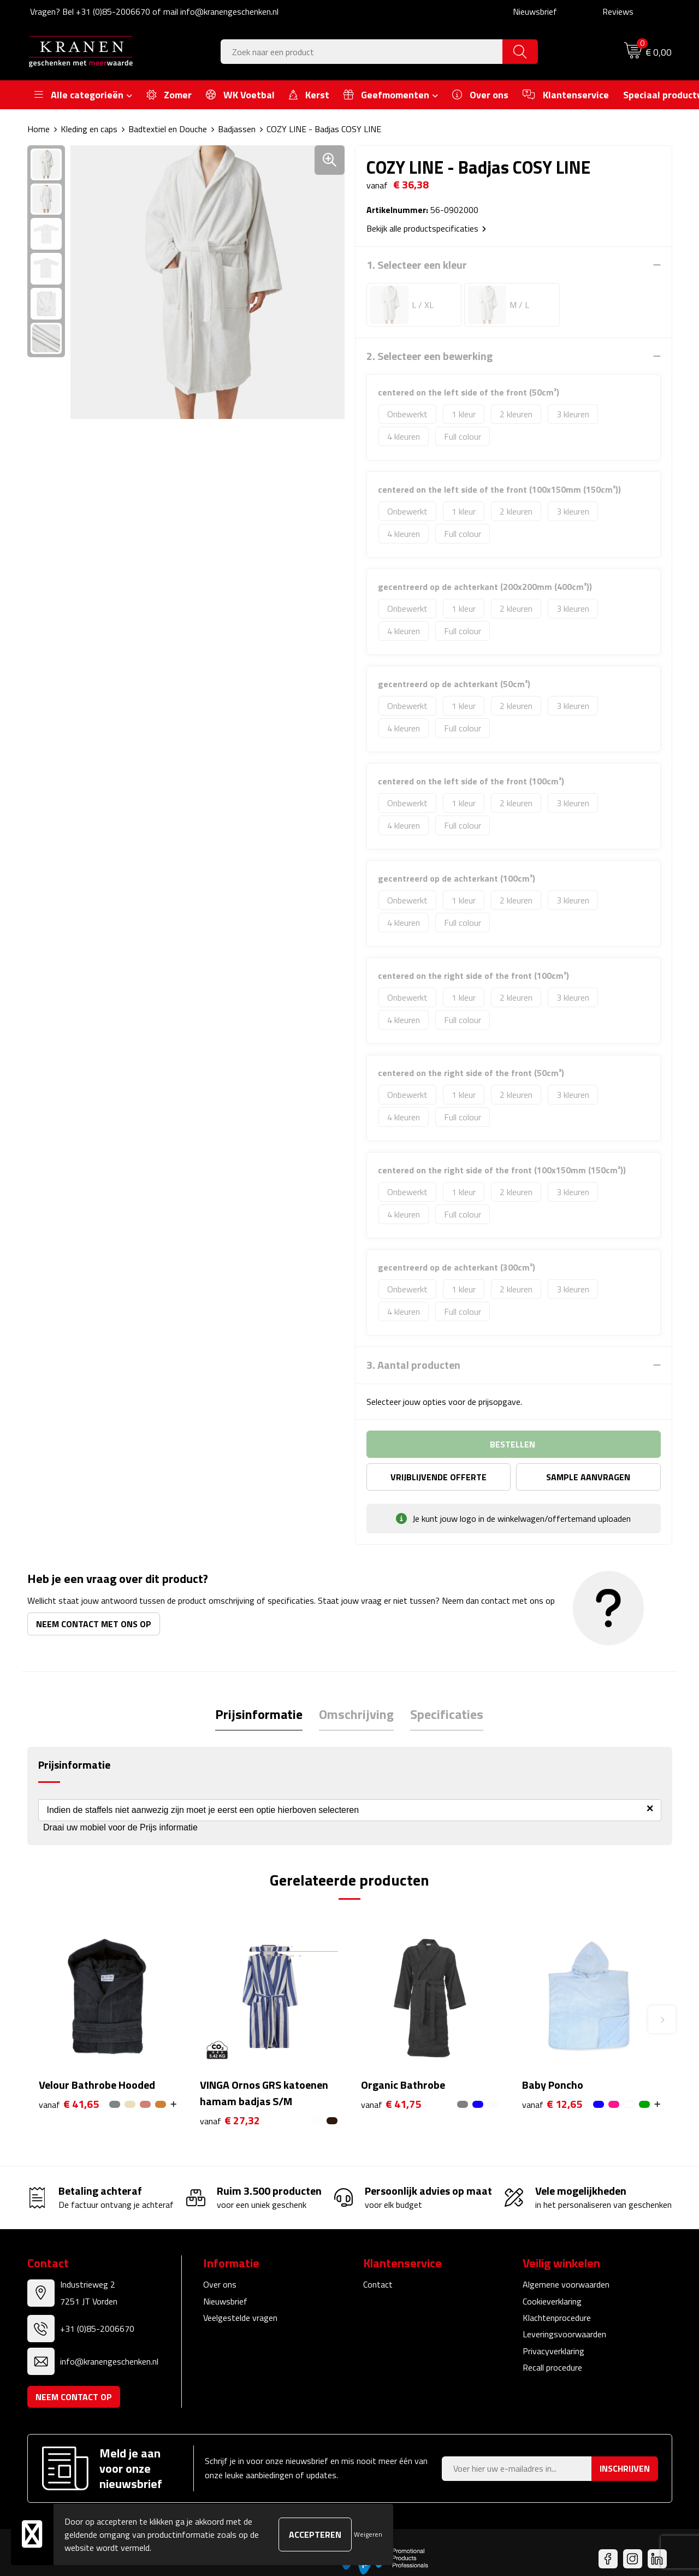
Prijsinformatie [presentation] (259, 1714)
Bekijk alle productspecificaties (426, 228)
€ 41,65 (69, 2104)
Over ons (219, 2284)
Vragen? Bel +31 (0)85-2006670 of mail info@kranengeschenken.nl (154, 11)
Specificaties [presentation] (446, 1714)
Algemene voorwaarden (566, 2284)
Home (38, 128)
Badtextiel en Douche (167, 128)
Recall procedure (552, 2367)
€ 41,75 (391, 2104)
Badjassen (237, 128)
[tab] (259, 1714)
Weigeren (368, 2534)
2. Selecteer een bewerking (429, 356)
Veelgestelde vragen (240, 2317)
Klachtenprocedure (557, 2317)
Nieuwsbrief (535, 11)
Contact (378, 2284)
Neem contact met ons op (93, 1623)
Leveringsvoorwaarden (564, 2334)
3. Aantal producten (413, 1365)
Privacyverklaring (553, 2351)
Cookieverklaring (552, 2301)
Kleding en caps (89, 128)
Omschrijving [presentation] (356, 1714)
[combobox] (362, 51)
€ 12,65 (552, 2104)
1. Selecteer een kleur (416, 265)
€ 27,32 (230, 2120)
